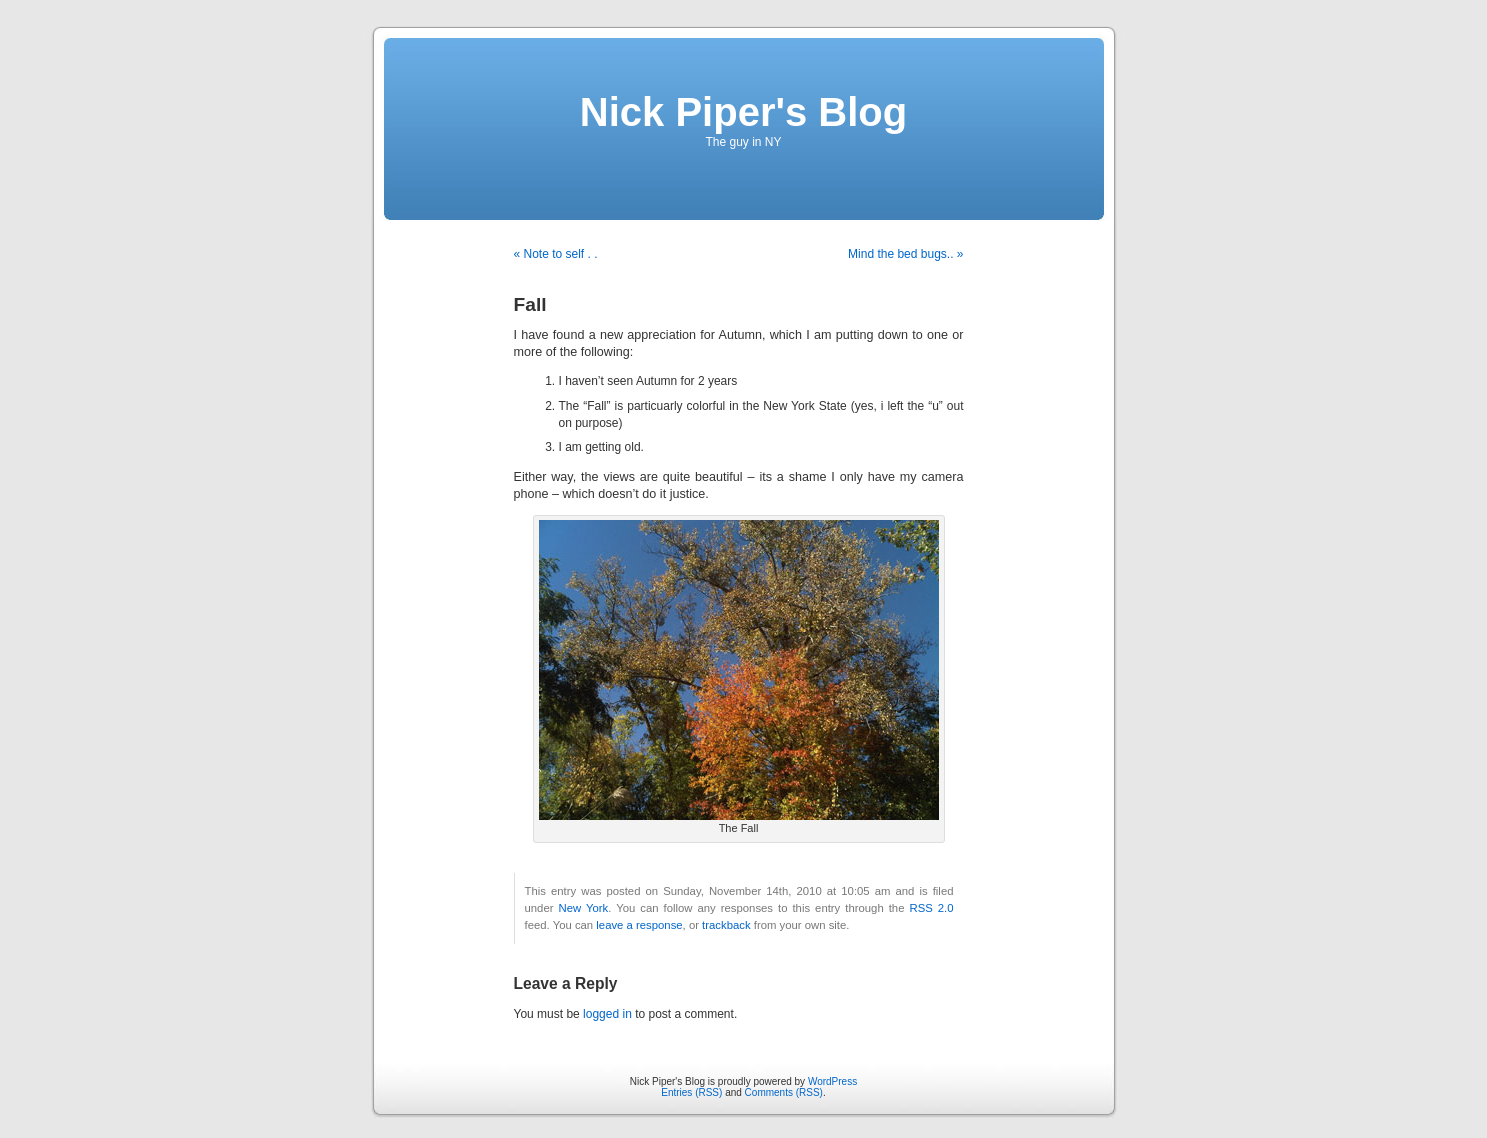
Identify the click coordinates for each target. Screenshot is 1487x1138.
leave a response (639, 925)
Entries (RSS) (691, 1092)
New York (583, 908)
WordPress (832, 1081)
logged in (607, 1014)
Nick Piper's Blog (743, 112)
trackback (726, 925)
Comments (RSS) (784, 1092)
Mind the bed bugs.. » (905, 254)
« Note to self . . (556, 254)
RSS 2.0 (931, 908)
